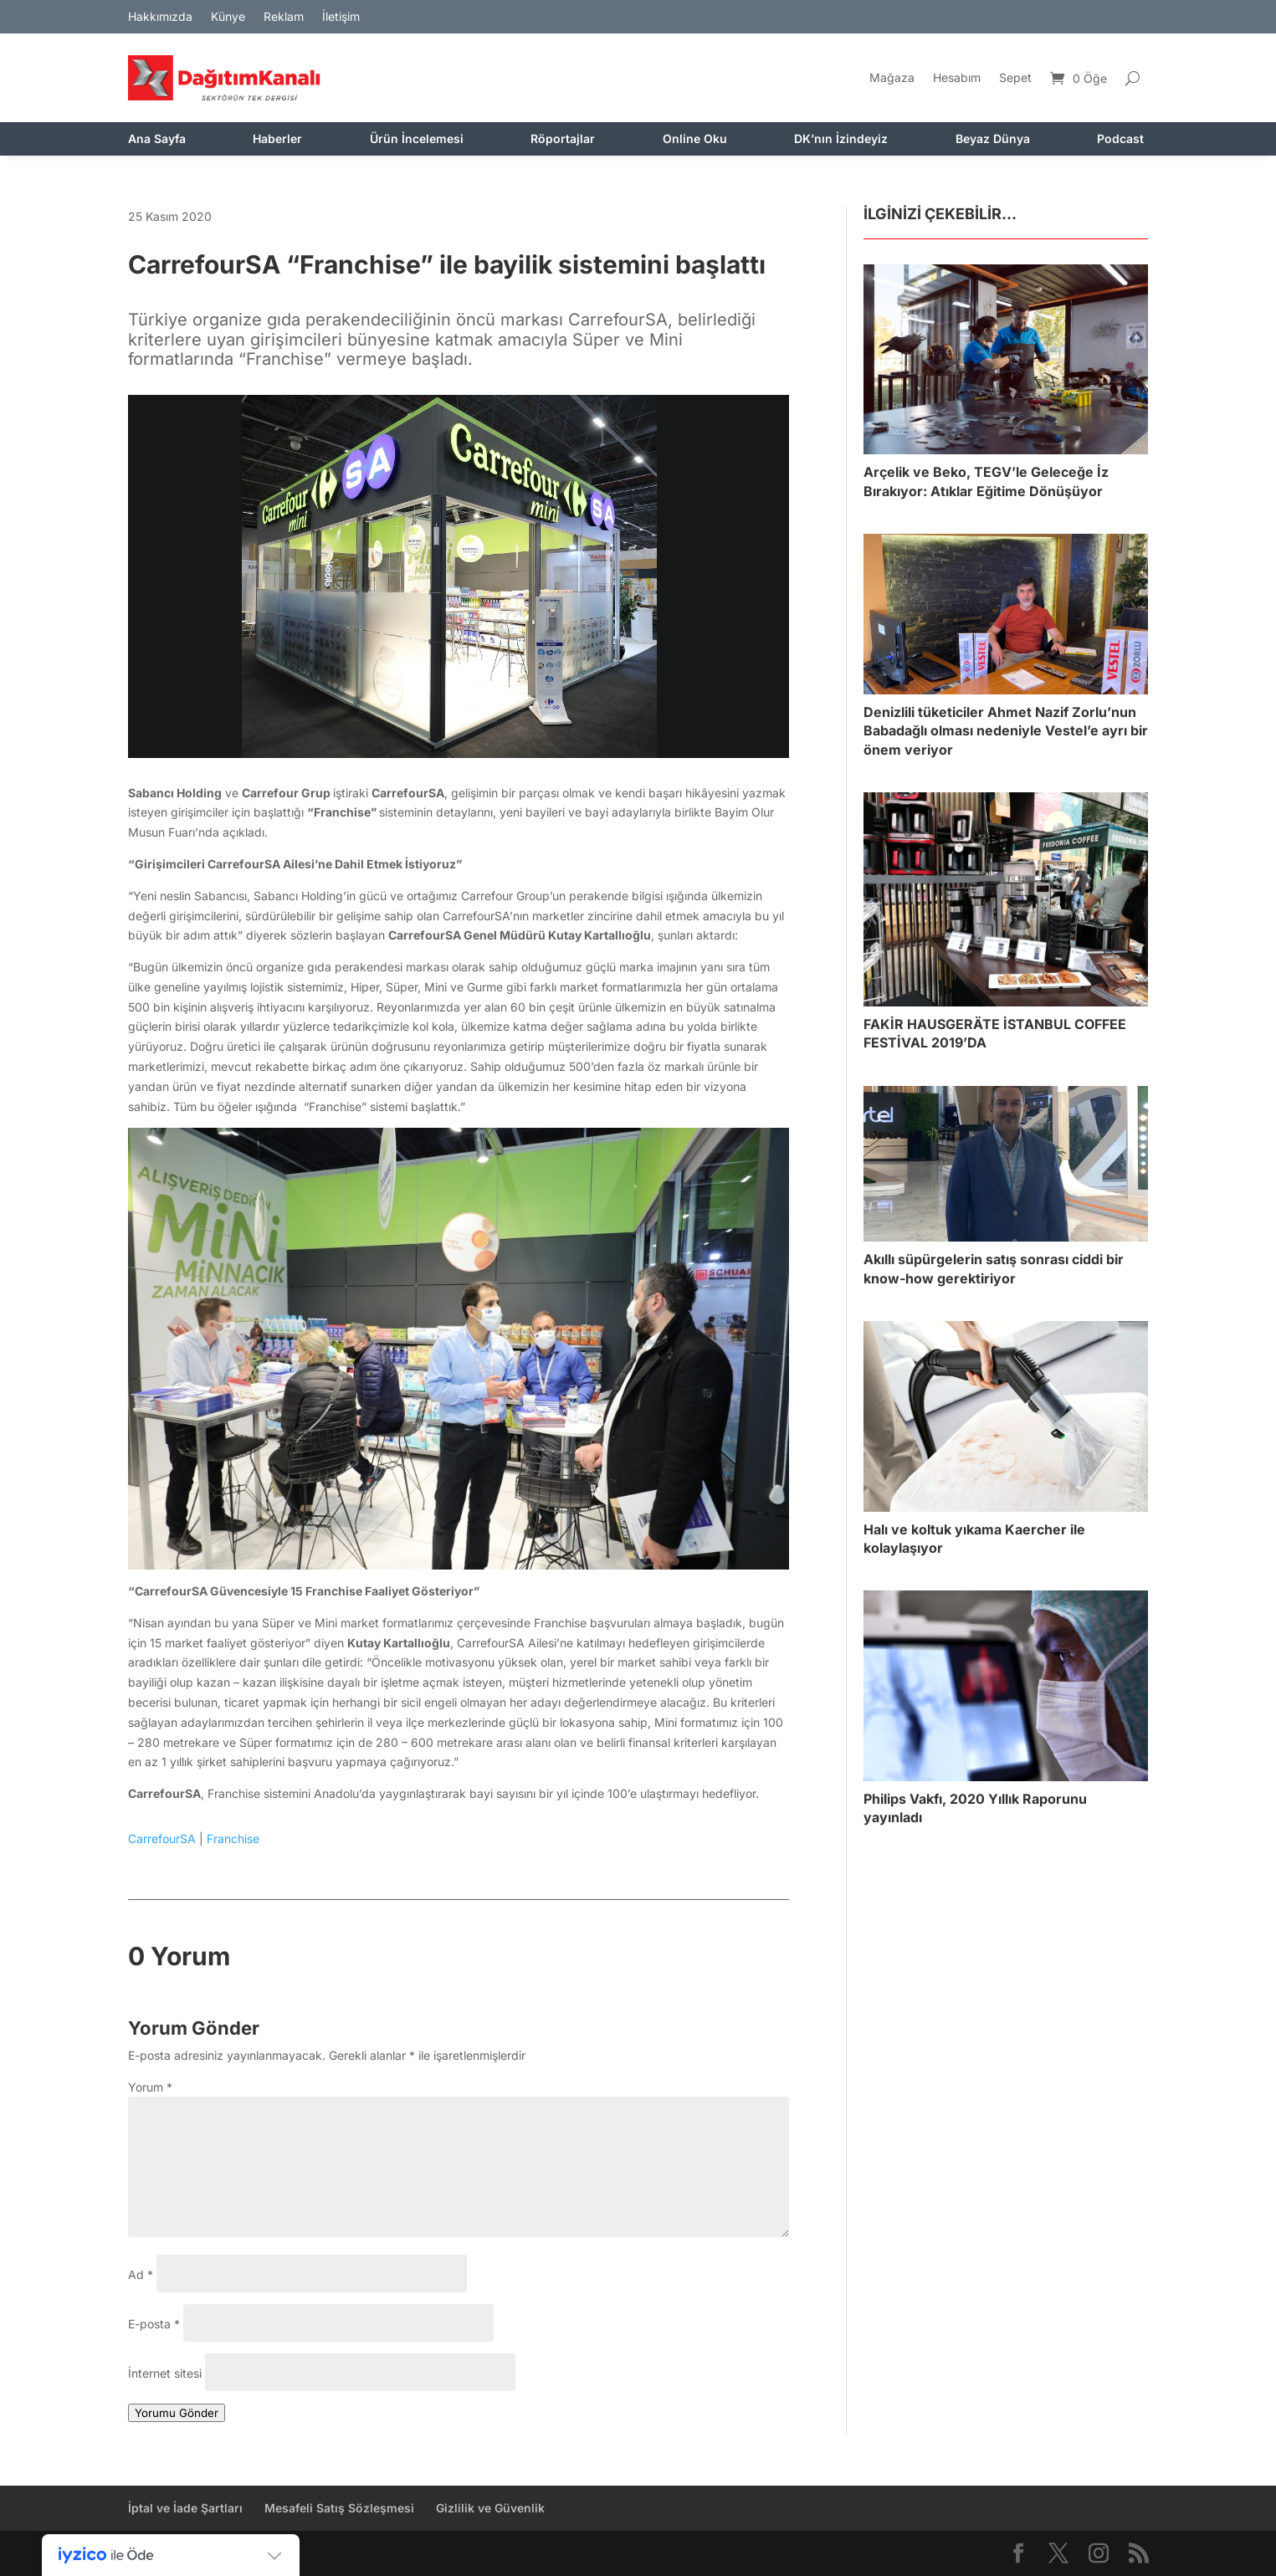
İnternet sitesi (165, 2373)
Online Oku (695, 139)
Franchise (233, 1838)
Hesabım (957, 77)
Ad (140, 2274)
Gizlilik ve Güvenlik (490, 2508)
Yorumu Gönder (176, 2413)
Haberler (277, 139)
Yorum (150, 2087)
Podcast (1120, 139)
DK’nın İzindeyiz (841, 139)
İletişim (341, 17)
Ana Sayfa (157, 139)
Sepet (1015, 77)
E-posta (154, 2324)
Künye (228, 17)
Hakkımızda (160, 17)
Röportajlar (562, 139)
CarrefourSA (162, 1838)
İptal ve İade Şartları (185, 2508)
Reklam (284, 17)
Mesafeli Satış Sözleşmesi (339, 2508)
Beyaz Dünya (993, 139)
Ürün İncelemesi (417, 139)
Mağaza (892, 77)
